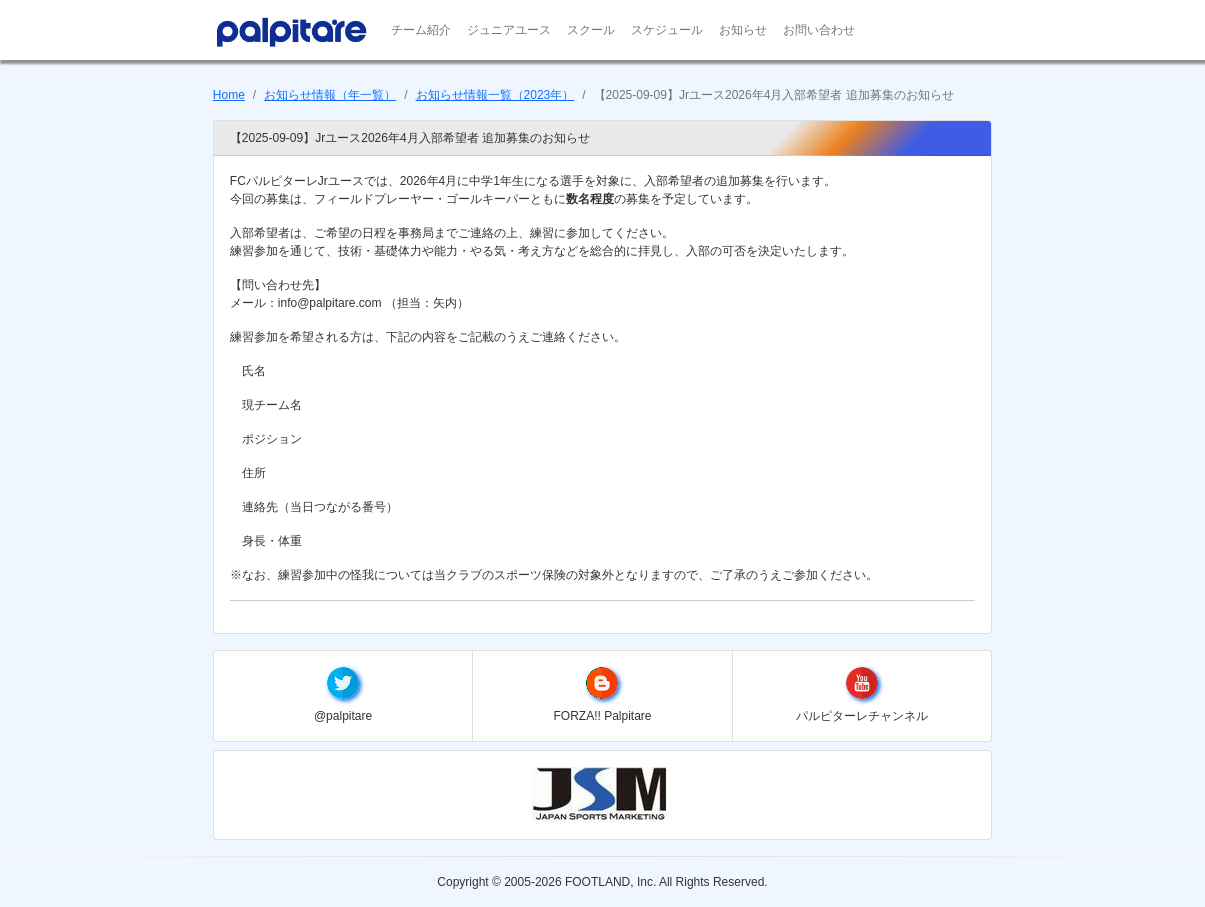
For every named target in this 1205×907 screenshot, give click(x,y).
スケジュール (667, 30)
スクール (591, 30)
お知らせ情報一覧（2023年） (495, 95)
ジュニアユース (509, 30)
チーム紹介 (421, 30)
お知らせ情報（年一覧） (330, 95)
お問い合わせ (819, 30)
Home (229, 95)
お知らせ (743, 30)
